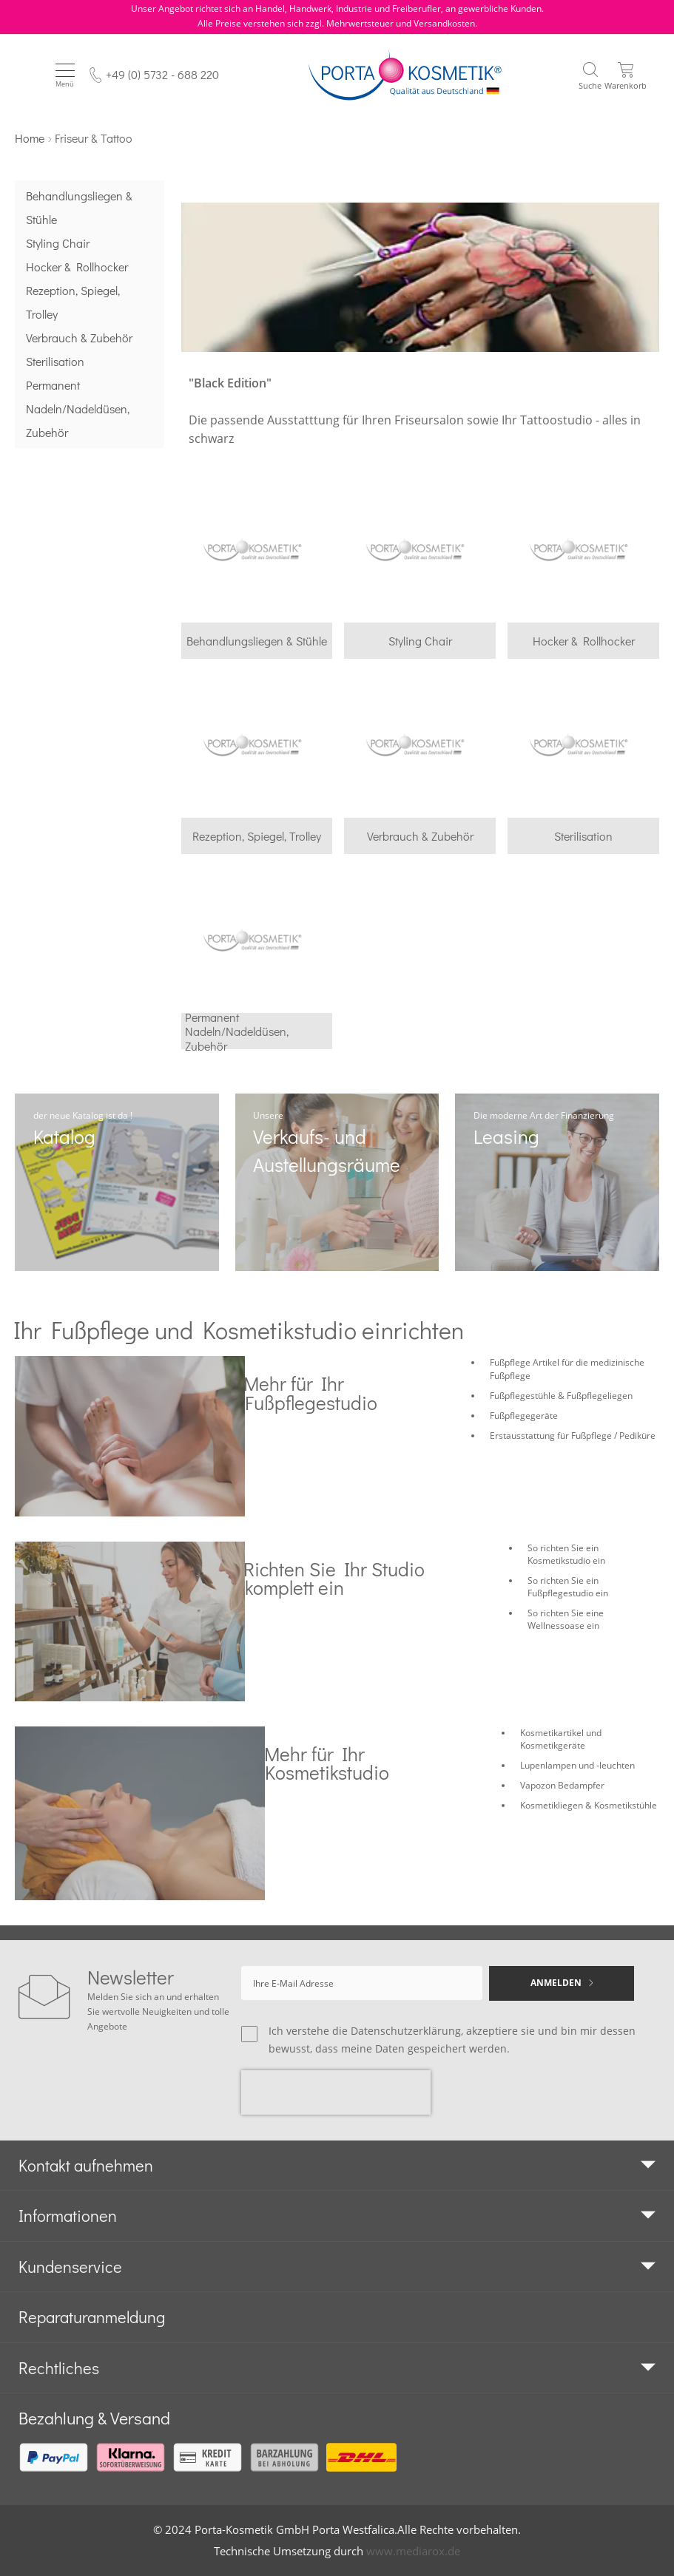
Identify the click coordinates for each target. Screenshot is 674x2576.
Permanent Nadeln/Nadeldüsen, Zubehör (77, 408)
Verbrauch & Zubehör (79, 337)
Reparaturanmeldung (91, 2317)
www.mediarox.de (413, 2550)
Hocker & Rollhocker (77, 266)
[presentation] (336, 2092)
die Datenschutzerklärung (396, 2031)
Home (29, 138)
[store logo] (405, 75)
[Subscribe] (561, 1983)
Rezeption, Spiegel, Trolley (73, 302)
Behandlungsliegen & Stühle (79, 207)
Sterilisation (55, 361)
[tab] (337, 2166)
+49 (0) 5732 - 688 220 (162, 74)
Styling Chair (58, 243)
